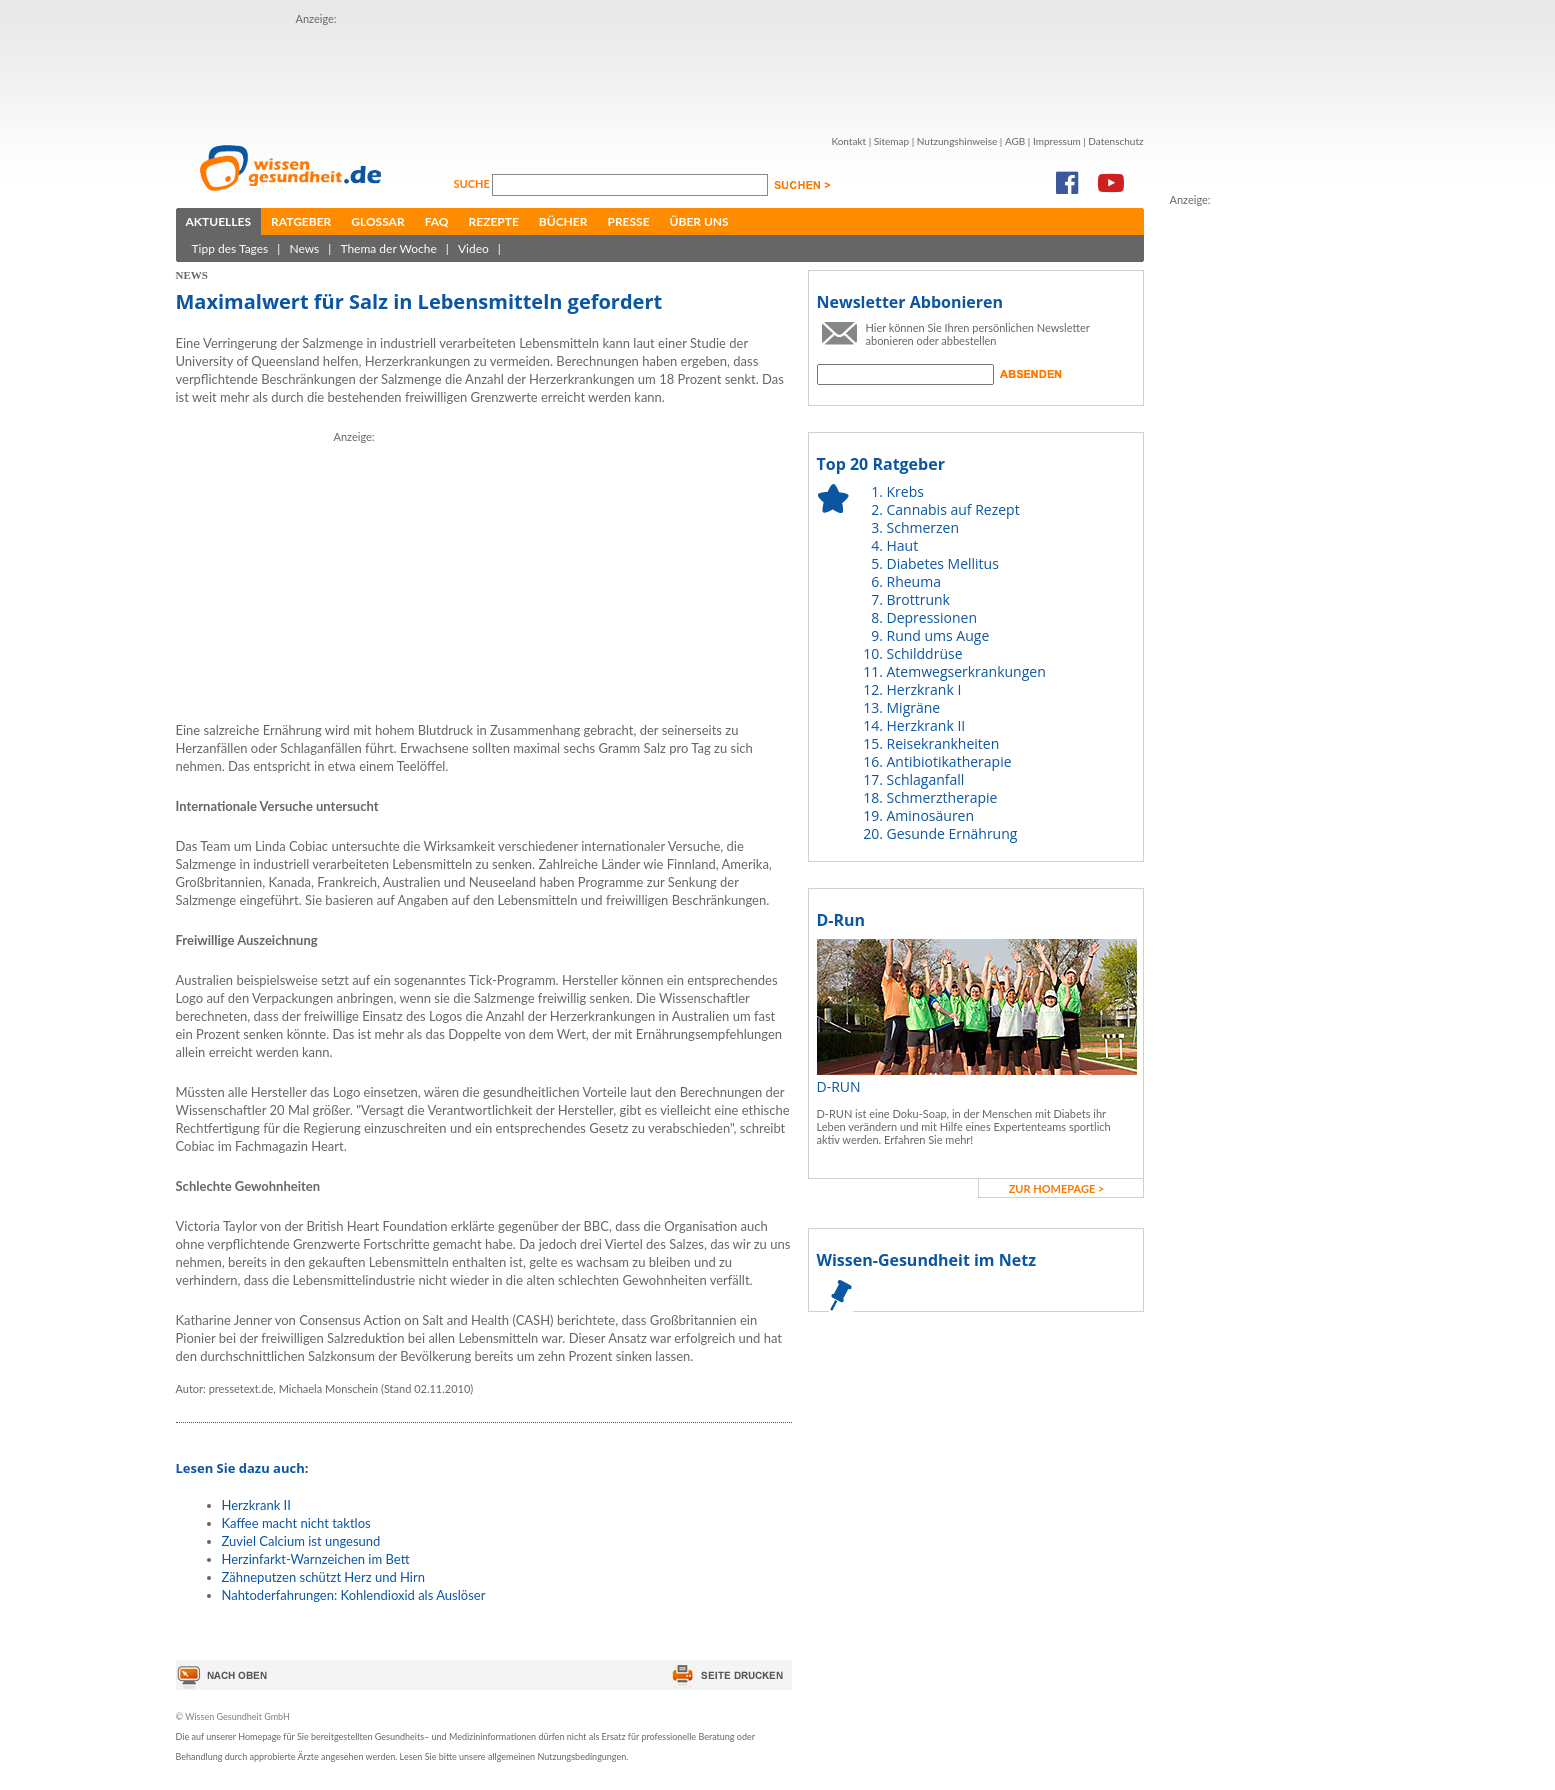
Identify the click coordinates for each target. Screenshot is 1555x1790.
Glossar (377, 221)
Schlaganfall (926, 779)
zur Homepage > (1057, 1188)
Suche (473, 183)
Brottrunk (918, 599)
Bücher (563, 221)
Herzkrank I (924, 689)
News (304, 248)
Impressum (1057, 141)
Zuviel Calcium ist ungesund (301, 1541)
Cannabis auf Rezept (953, 509)
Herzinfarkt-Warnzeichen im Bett (316, 1559)
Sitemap (891, 141)
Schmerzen (923, 527)
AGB (1015, 141)
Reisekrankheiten (943, 743)
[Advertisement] (660, 73)
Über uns (699, 221)
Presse (628, 221)
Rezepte (494, 221)
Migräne (914, 707)
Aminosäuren (931, 815)
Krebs (905, 491)
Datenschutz (1115, 141)
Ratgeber (301, 221)
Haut (903, 545)
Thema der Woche (388, 248)
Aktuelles (219, 221)
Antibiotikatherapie (949, 761)
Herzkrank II (256, 1505)
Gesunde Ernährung (952, 833)
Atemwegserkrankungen (966, 671)
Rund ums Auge (938, 635)
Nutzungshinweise (957, 141)
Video (473, 248)
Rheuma (914, 581)
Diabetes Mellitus (943, 563)
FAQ (437, 221)
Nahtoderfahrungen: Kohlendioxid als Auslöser (354, 1595)
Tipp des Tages (230, 248)
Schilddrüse (925, 653)
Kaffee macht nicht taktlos (296, 1523)
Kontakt (848, 141)
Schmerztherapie (942, 797)
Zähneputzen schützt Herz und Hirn (323, 1577)
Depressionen (932, 617)
